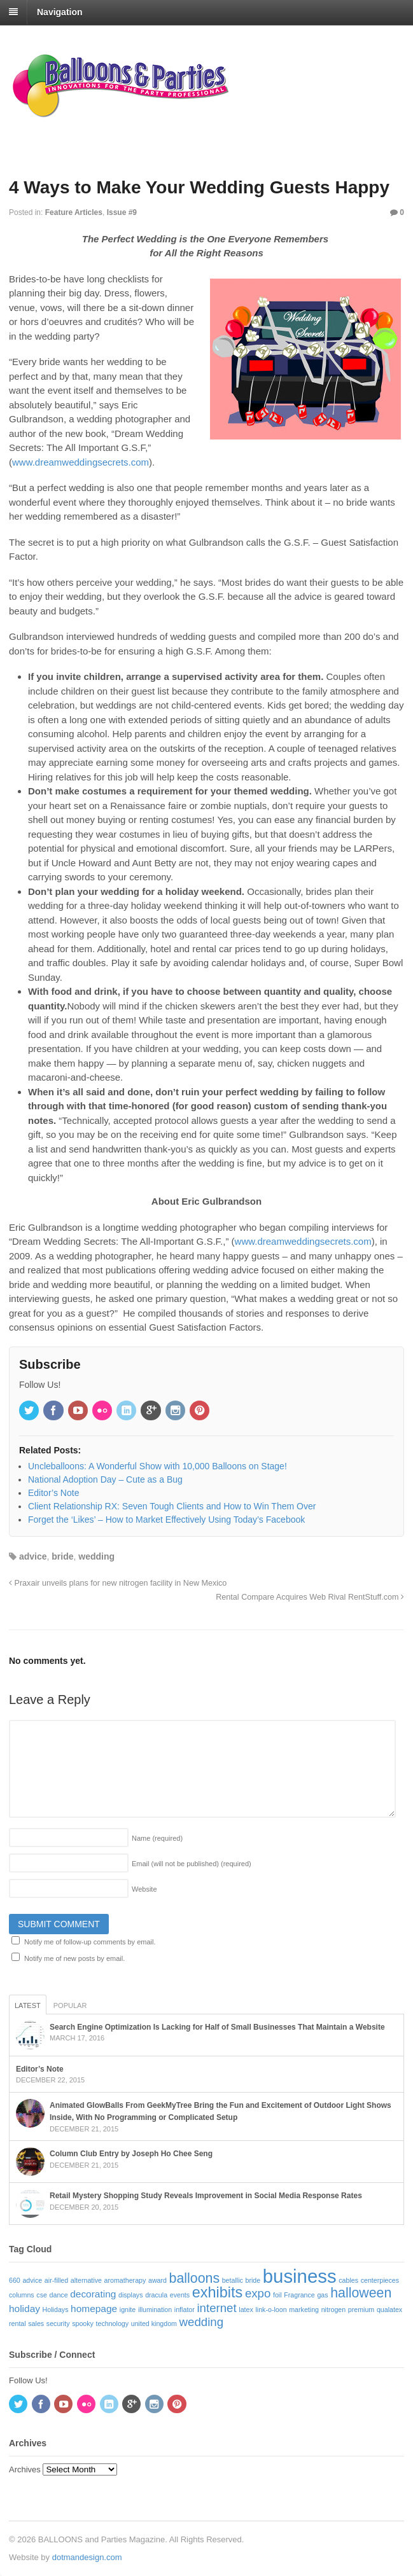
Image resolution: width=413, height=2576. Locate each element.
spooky (83, 2323)
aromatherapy (125, 2280)
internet (216, 2308)
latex (246, 2309)
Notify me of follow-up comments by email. (90, 1942)
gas (322, 2295)
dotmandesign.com (87, 2557)
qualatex (389, 2309)
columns (21, 2295)
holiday (24, 2308)
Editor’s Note (40, 2069)
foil (277, 2295)
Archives (25, 2469)
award (157, 2280)
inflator (184, 2309)
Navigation (60, 12)
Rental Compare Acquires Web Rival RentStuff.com (310, 1597)
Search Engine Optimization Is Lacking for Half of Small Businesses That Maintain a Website (217, 2027)
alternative (86, 2280)
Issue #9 (122, 212)
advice (33, 1556)
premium (361, 2309)
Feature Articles (73, 212)
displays (130, 2295)
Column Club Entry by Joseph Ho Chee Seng (131, 2153)
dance (59, 2295)
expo (257, 2293)
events (180, 2295)
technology (112, 2323)
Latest (28, 2005)
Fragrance (299, 2295)
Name (157, 1838)
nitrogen (333, 2309)
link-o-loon (270, 2309)
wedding (96, 1556)
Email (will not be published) (191, 1863)
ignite (128, 2309)
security (58, 2323)
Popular (70, 2005)
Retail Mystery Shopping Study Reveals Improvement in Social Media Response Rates (206, 2195)
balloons (194, 2278)
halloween (360, 2293)
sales (36, 2323)
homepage (94, 2308)
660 (14, 2280)
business (300, 2276)
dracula (156, 2295)
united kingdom (154, 2323)
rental (17, 2323)
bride (62, 1556)
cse (41, 2295)
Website (144, 1889)
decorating (93, 2294)
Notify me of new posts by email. (74, 1958)
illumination (155, 2309)
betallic (232, 2280)
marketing (304, 2309)
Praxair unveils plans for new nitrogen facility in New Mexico (118, 1583)
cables (348, 2280)
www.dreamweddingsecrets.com (80, 462)
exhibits (217, 2292)
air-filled (56, 2280)
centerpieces (380, 2280)
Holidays (56, 2309)
